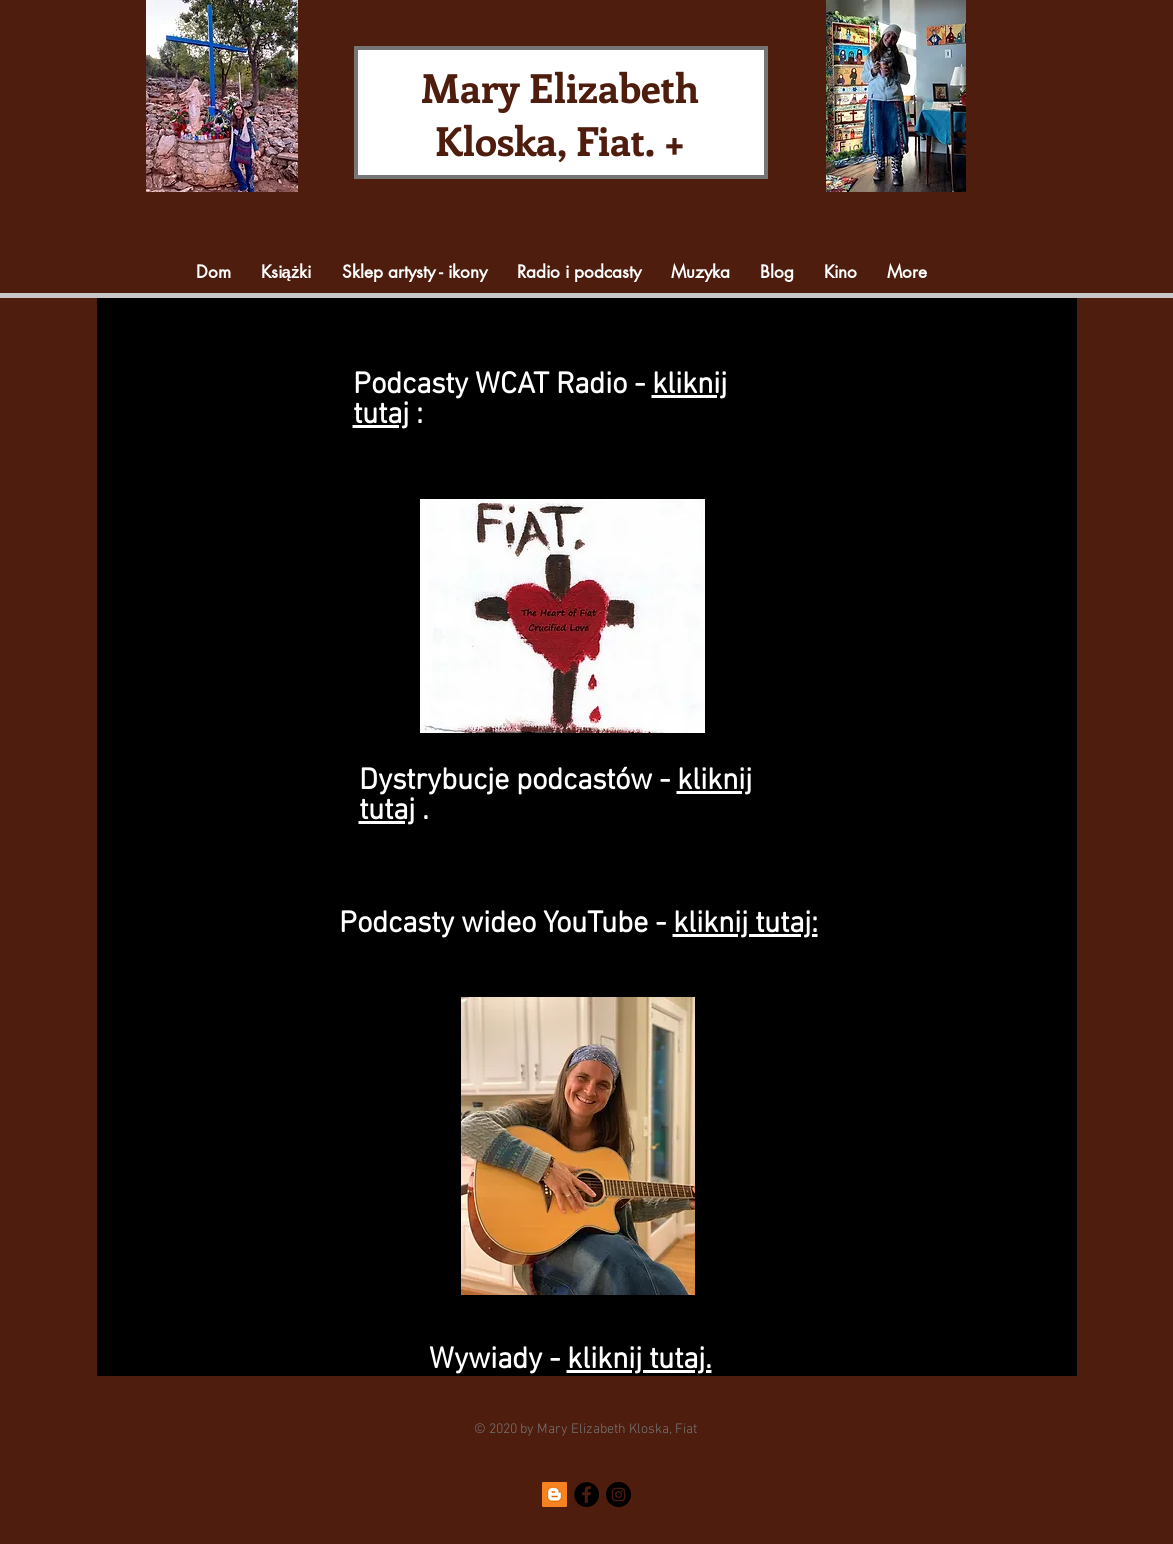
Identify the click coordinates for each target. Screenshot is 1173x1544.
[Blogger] (554, 1494)
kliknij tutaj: (745, 924)
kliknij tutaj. (639, 1360)
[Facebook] (586, 1494)
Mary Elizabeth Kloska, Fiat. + (560, 113)
